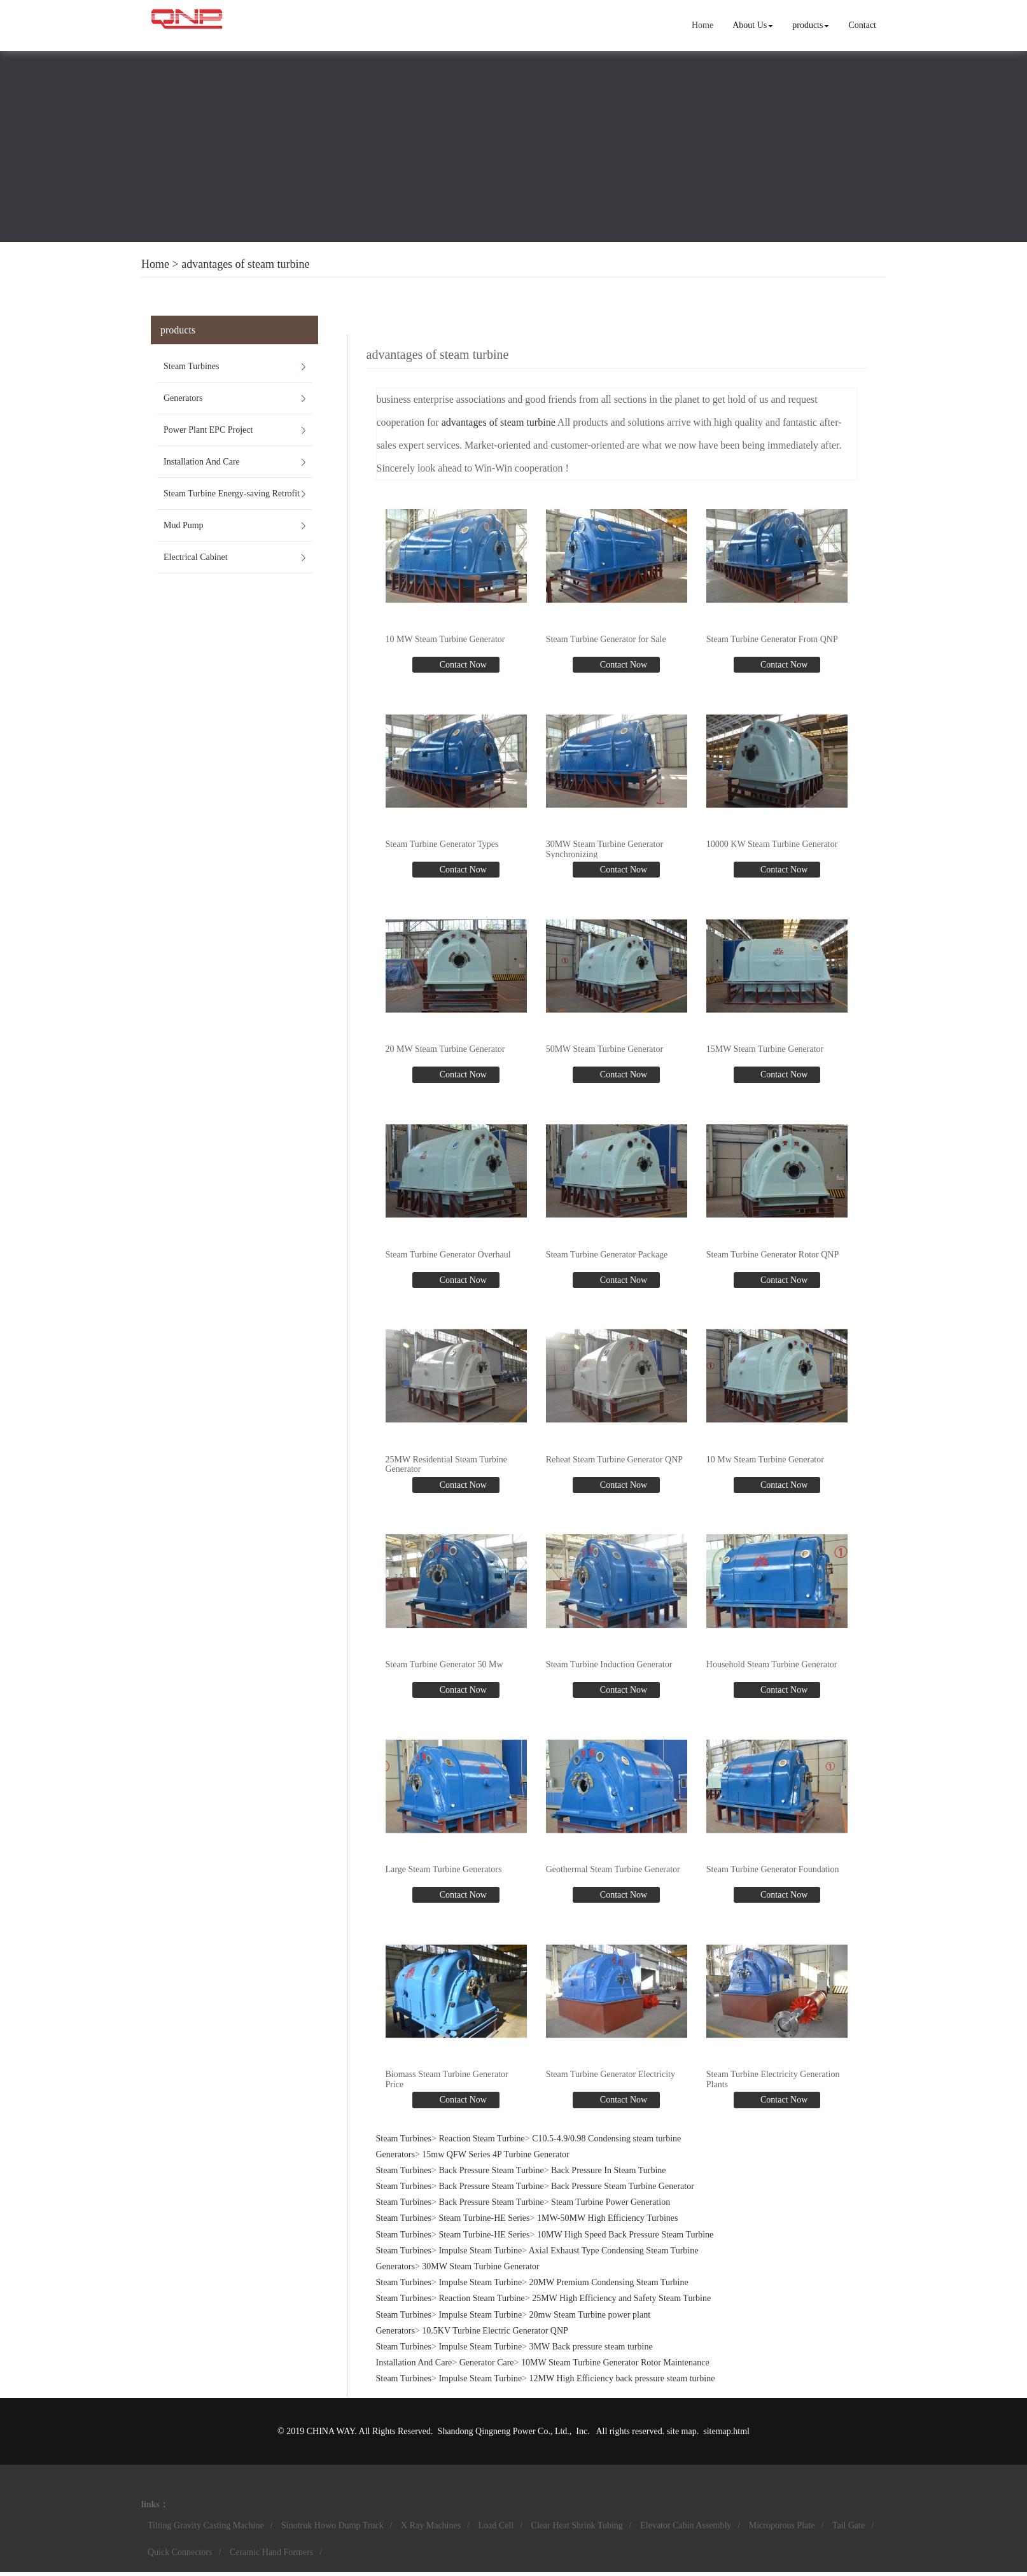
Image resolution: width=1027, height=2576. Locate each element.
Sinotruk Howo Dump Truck (332, 2525)
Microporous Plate (782, 2525)
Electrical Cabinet (196, 557)
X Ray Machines (431, 2525)
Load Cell (496, 2525)
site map (682, 2431)
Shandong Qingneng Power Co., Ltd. (503, 2431)
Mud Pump (184, 525)
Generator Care (486, 2362)
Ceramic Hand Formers (271, 2552)
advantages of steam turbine (245, 264)
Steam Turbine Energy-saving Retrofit (232, 493)
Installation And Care (202, 461)
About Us (752, 25)
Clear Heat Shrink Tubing (577, 2525)
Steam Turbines (192, 366)
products (810, 25)
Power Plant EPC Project (208, 430)
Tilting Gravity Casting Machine (206, 2525)
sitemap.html (726, 2431)
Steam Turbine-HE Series (483, 2218)
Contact (862, 25)
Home (702, 25)
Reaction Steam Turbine (481, 2138)
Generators (183, 398)
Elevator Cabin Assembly (685, 2525)
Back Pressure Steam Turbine (490, 2170)
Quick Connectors (180, 2552)
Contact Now (462, 664)
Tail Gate (848, 2525)
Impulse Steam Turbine (480, 2250)
